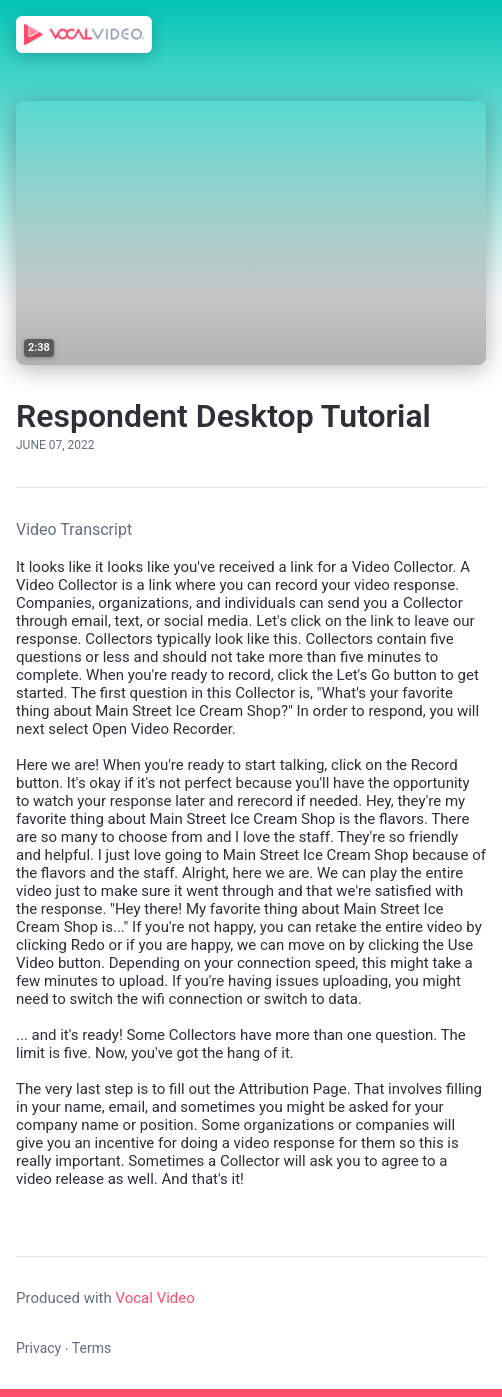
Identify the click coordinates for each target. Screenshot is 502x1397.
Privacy (38, 1348)
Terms (91, 1348)
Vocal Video (154, 1298)
